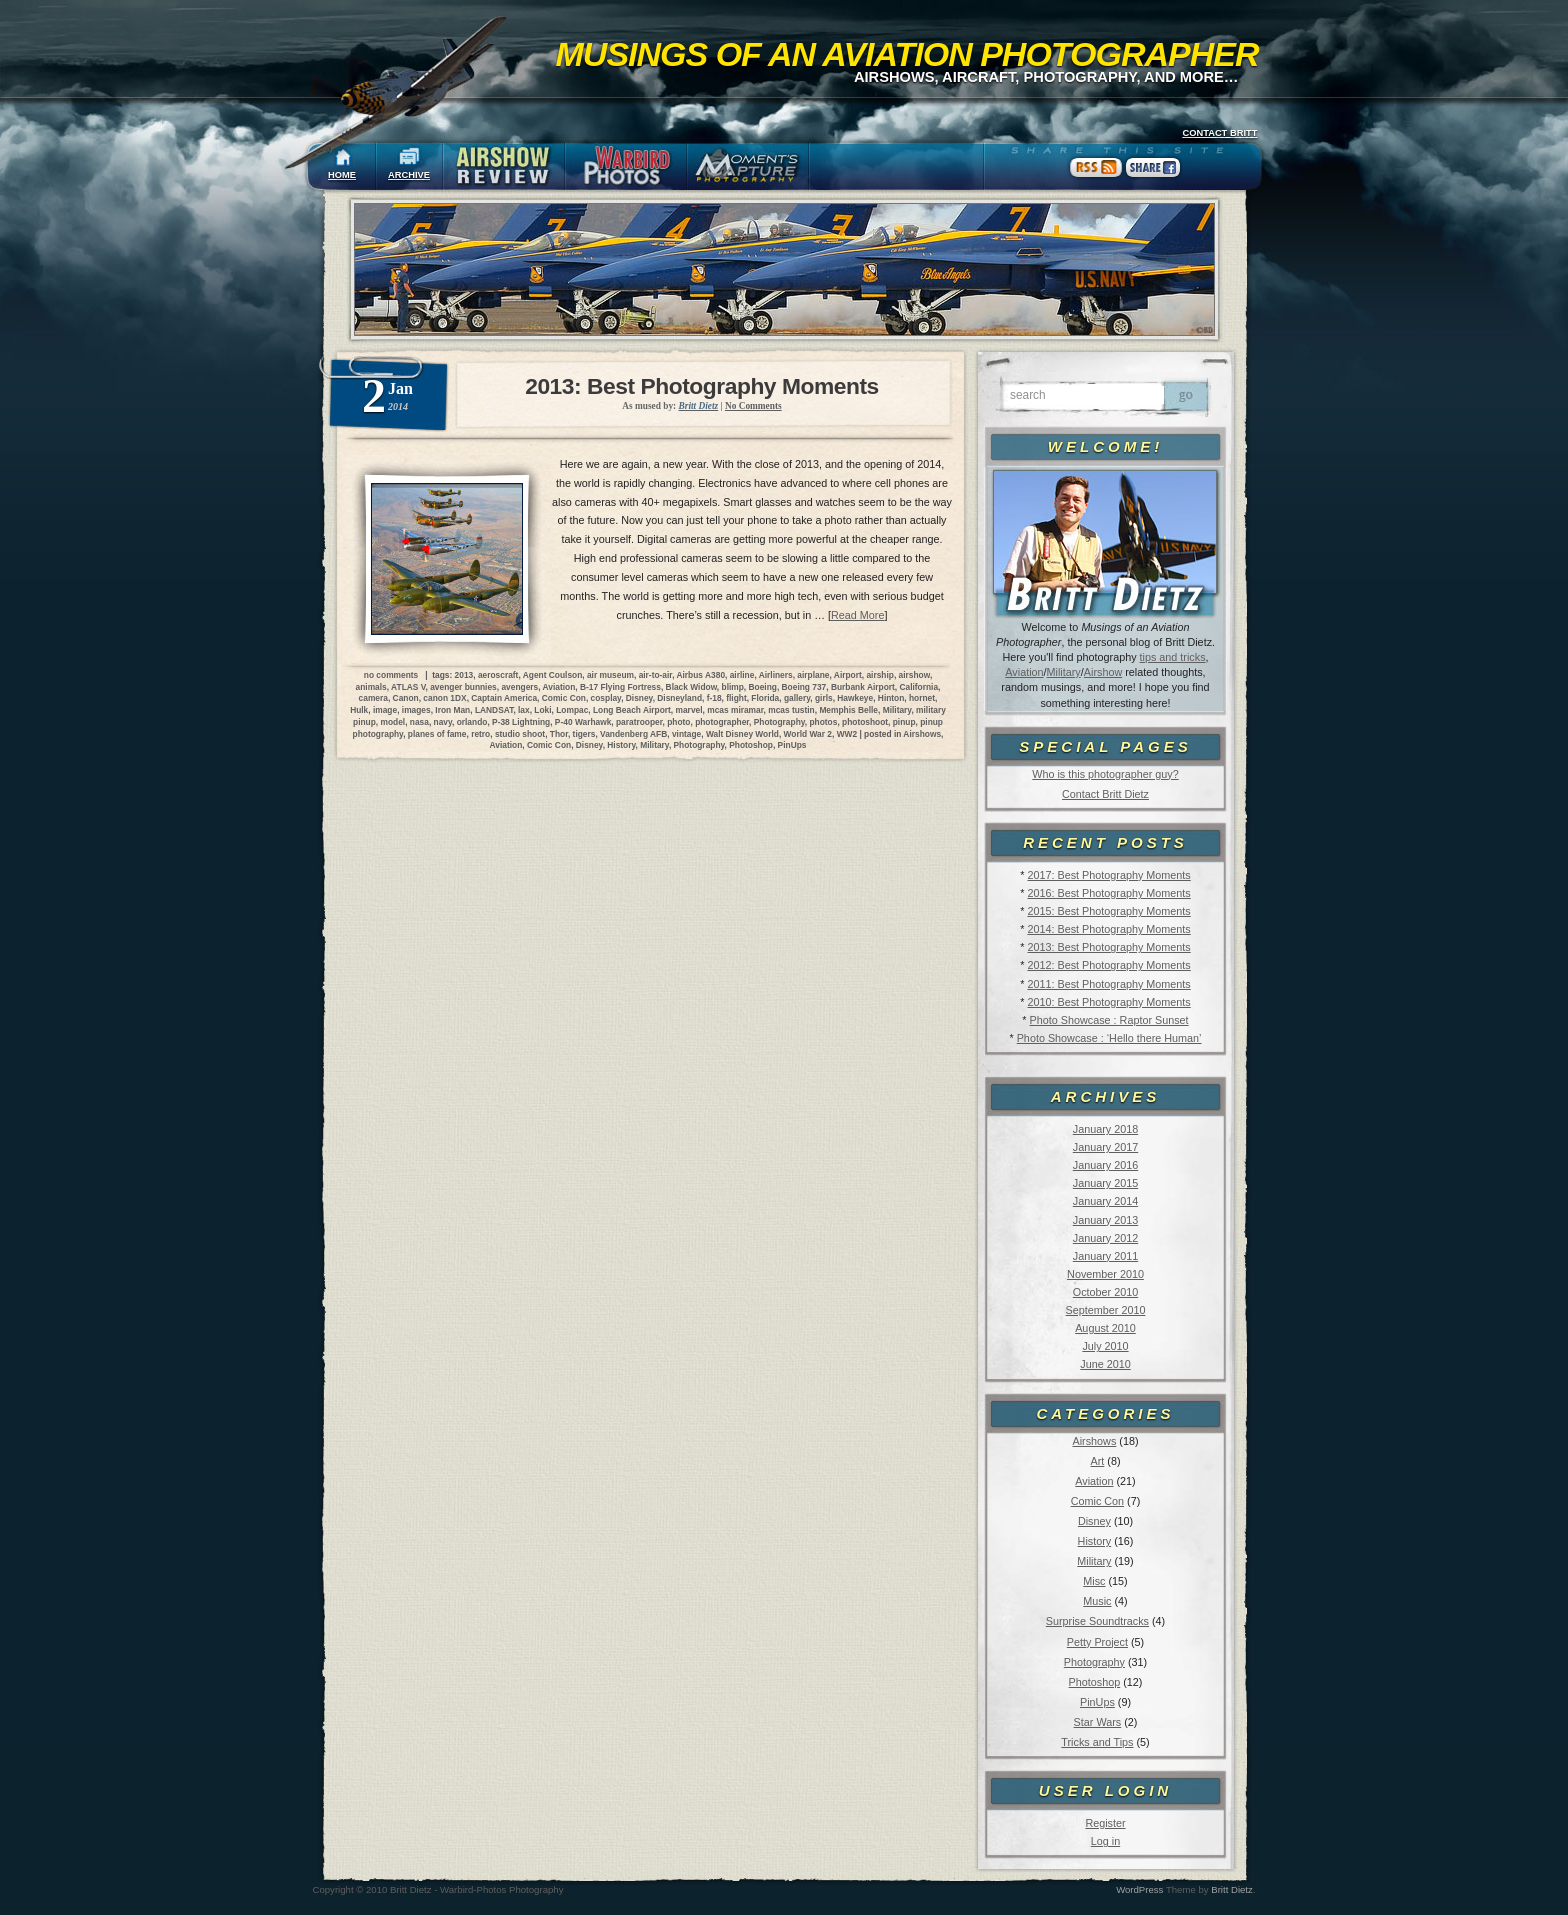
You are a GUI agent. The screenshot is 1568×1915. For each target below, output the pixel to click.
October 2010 (1105, 1292)
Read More (857, 615)
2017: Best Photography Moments (1108, 875)
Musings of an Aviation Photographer (907, 54)
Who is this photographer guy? (1105, 774)
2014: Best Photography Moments (1108, 929)
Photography (1094, 1662)
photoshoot (865, 722)
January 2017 (1105, 1147)
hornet (922, 698)
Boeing (763, 687)
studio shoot (520, 734)
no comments (391, 675)
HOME (342, 175)
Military (1064, 672)
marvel (689, 710)
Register (1105, 1823)
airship (879, 675)
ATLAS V (408, 687)
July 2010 (1105, 1346)
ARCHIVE (409, 175)
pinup (904, 722)
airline (742, 675)
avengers (519, 687)
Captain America (504, 698)
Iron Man (452, 710)
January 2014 (1105, 1201)
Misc (1094, 1581)
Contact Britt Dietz (1105, 794)
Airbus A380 (700, 675)
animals (371, 687)
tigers (584, 734)
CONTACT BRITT (1219, 133)
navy (443, 722)
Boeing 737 (804, 687)
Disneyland (679, 698)
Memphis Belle (848, 710)
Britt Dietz (1232, 1889)
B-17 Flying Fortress (620, 687)
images (416, 710)
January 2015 (1105, 1183)
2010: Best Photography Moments (1108, 1002)
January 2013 (1105, 1220)
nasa (419, 722)
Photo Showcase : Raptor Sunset (1109, 1020)
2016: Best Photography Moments (1108, 893)
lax (524, 710)
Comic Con (1097, 1501)
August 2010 (1105, 1328)
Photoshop (1095, 1682)
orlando (472, 722)
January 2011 (1105, 1256)
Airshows (1094, 1441)
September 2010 (1106, 1310)
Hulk (359, 710)
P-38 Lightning (521, 722)
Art (1098, 1461)
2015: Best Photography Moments (1108, 911)
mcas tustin (791, 710)
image (385, 710)
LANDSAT (494, 710)
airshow (914, 675)
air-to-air (656, 675)
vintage (686, 734)
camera (373, 698)
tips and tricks (1173, 657)
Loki (542, 710)
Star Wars (1098, 1722)
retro (480, 734)
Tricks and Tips (1097, 1742)
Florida (765, 698)
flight (736, 698)
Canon (406, 698)
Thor (559, 734)
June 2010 (1105, 1364)
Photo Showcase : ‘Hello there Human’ (1109, 1038)
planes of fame (437, 734)
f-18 (714, 698)
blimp (733, 687)
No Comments (753, 406)
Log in (1105, 1841)
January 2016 (1105, 1165)
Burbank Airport (863, 687)
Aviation (1024, 672)
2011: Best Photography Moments (1108, 984)
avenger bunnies (463, 687)
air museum (610, 675)
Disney (1094, 1521)
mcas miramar (735, 710)
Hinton (891, 698)
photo (678, 722)
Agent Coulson (553, 675)
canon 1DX (444, 698)
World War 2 (808, 734)
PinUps (1097, 1702)
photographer (722, 722)
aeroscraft (498, 675)
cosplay (606, 698)
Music (1097, 1601)
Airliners (776, 675)
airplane (813, 675)
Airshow (1103, 672)
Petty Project (1097, 1642)
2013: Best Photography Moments (1108, 947)
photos (823, 722)
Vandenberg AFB (633, 734)
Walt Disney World (742, 734)
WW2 (847, 734)
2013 (464, 675)
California (918, 687)
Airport (848, 675)
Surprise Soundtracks (1097, 1621)
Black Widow (691, 687)
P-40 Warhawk (583, 722)
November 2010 (1105, 1274)
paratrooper (639, 722)
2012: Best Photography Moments (1108, 965)
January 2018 (1105, 1129)
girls (824, 698)
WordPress (1139, 1889)
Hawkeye (855, 698)
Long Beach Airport (632, 710)
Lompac (572, 710)
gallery (797, 698)
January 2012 (1105, 1238)
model (392, 722)
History (1095, 1541)
